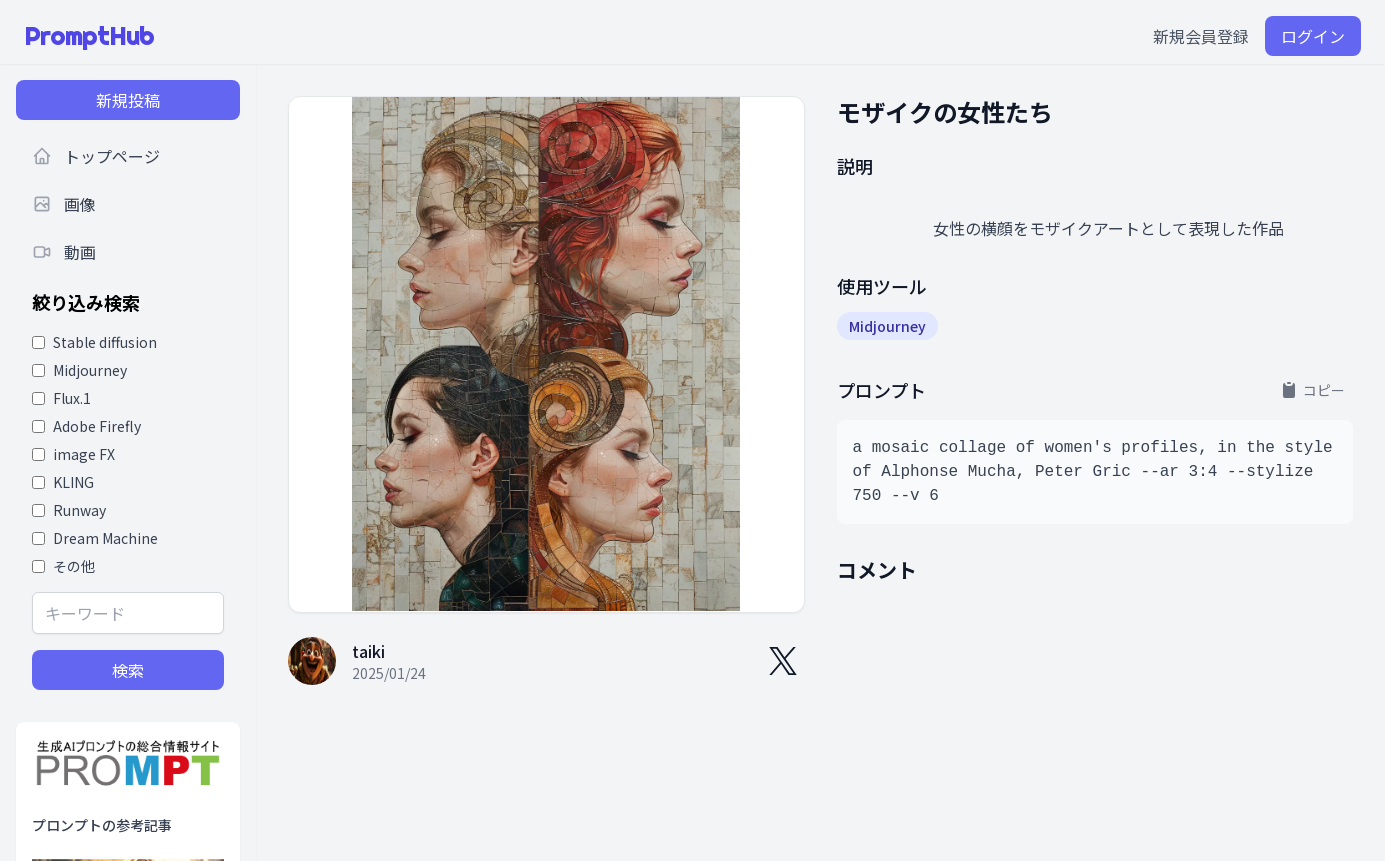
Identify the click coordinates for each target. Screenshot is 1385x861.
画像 (64, 204)
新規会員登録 (1201, 36)
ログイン (1313, 36)
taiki (368, 651)
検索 (128, 670)
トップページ (96, 156)
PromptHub (89, 36)
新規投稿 (128, 100)
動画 (64, 252)
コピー (1312, 390)
